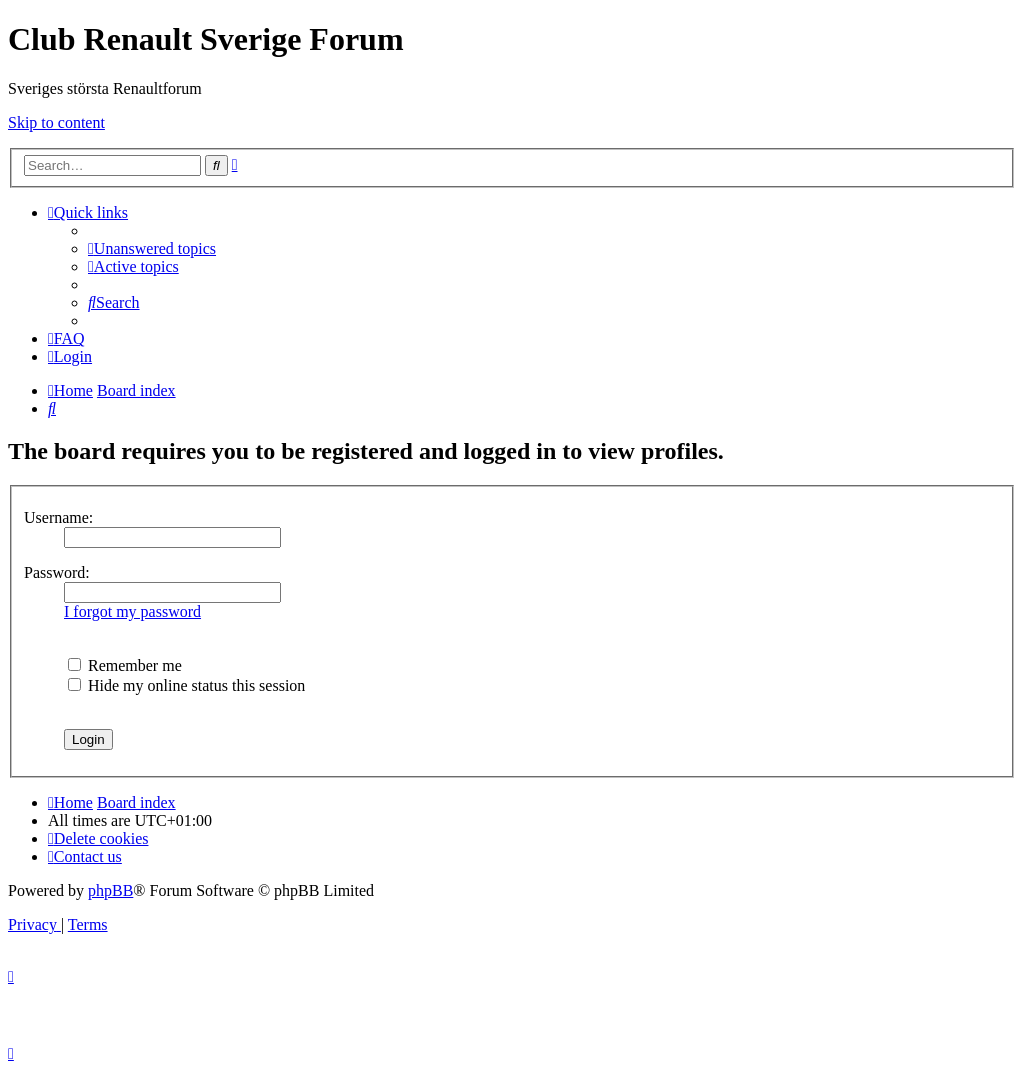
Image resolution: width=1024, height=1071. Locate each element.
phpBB (110, 890)
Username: (58, 517)
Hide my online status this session (186, 685)
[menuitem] (152, 248)
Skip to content (56, 122)
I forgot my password (132, 611)
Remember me (125, 665)
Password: (57, 572)
